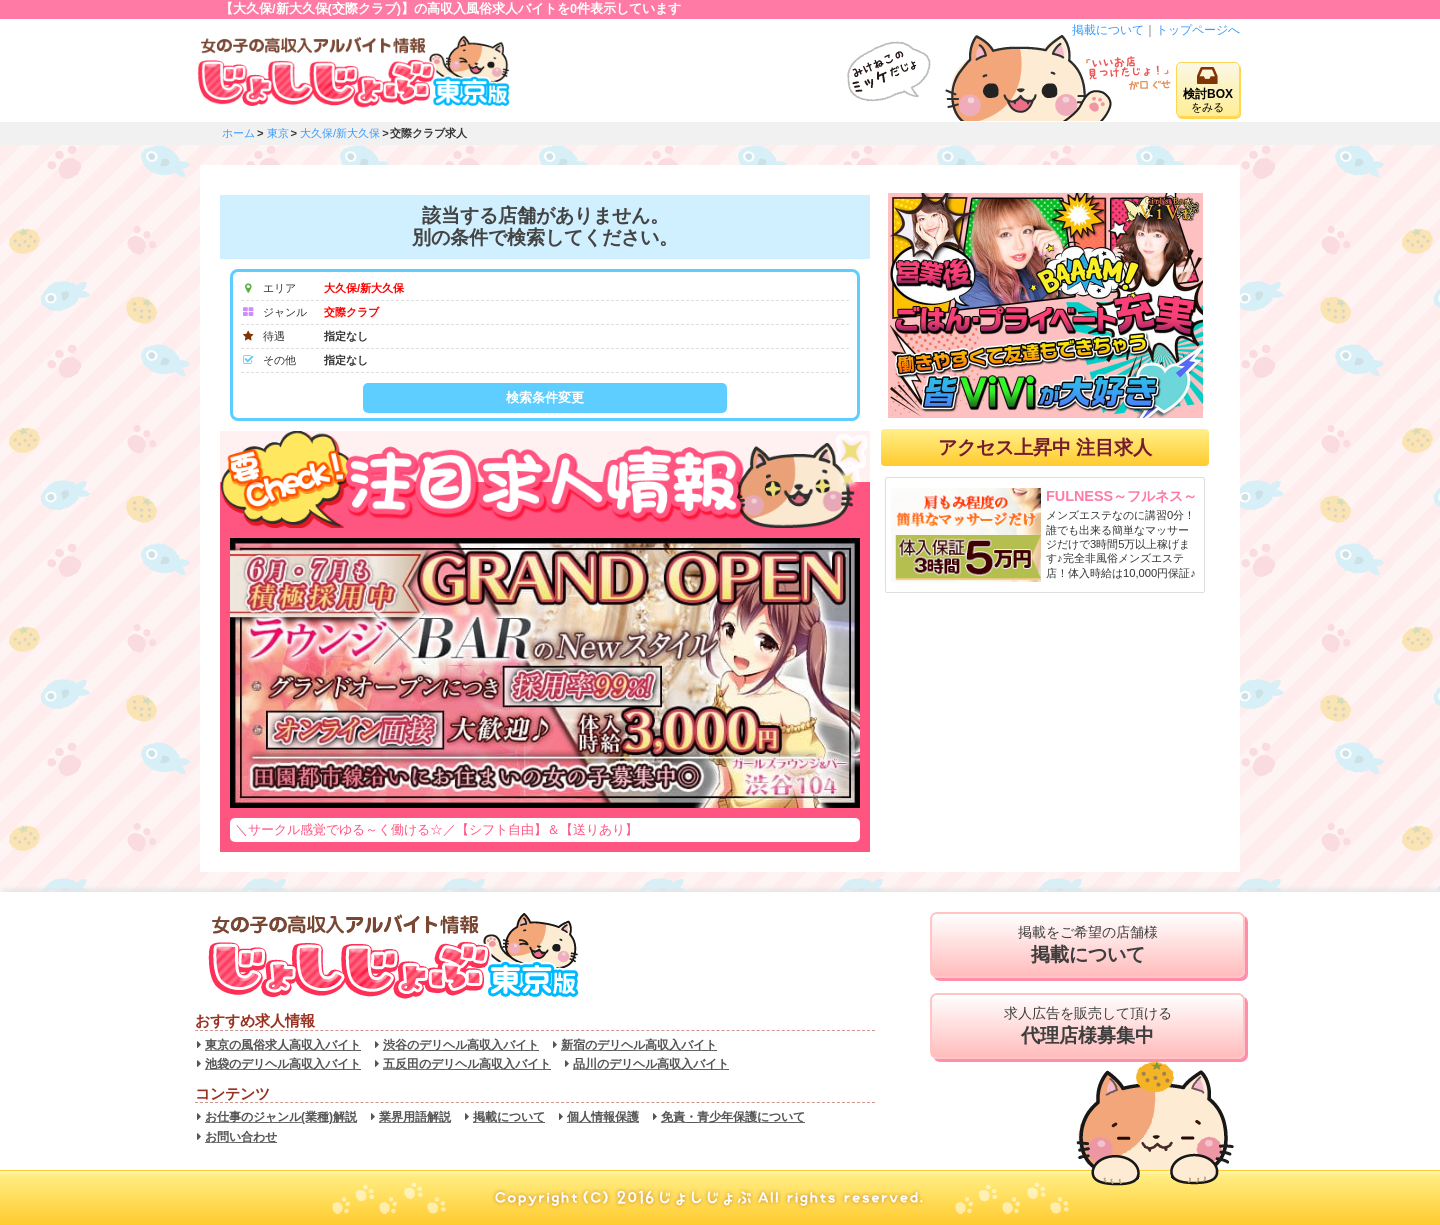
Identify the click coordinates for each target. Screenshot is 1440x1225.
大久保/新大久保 (340, 133)
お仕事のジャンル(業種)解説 (281, 1117)
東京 (278, 133)
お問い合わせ (241, 1137)
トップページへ (1198, 30)
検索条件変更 (545, 397)
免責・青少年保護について (733, 1117)
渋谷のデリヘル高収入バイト (461, 1045)
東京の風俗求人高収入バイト (283, 1045)
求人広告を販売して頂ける (1087, 1026)
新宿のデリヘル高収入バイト (639, 1045)
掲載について (1108, 30)
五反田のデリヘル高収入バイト (467, 1064)
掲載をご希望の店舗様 (1087, 945)
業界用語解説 (415, 1117)
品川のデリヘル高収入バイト (651, 1064)
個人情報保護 (603, 1117)
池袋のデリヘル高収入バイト (283, 1064)
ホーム (238, 133)
